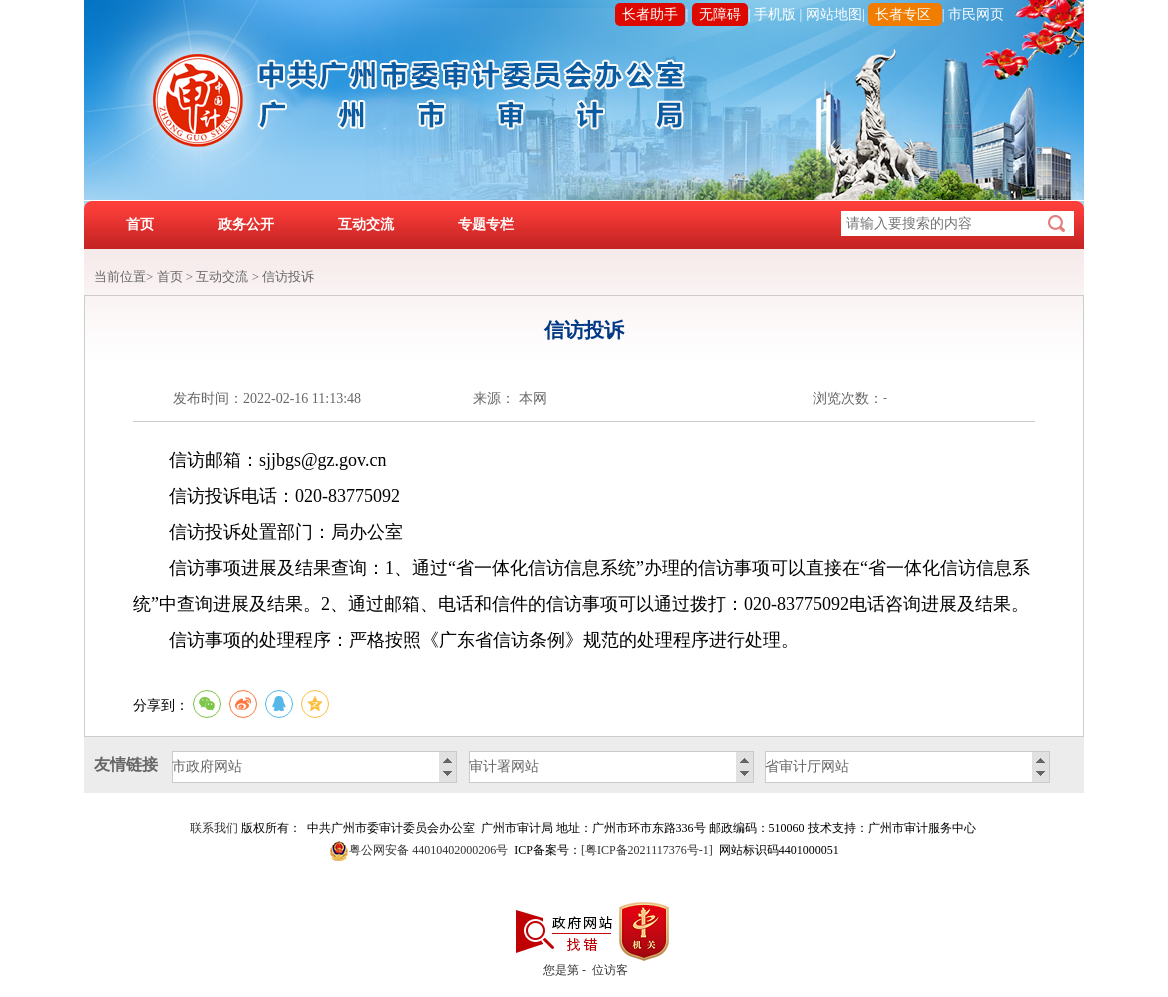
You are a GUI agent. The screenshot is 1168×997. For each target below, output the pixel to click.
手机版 (775, 14)
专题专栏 (486, 224)
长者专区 (903, 14)
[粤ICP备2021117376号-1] (647, 850)
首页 (140, 224)
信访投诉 (288, 276)
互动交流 (366, 224)
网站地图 (834, 14)
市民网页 (976, 14)
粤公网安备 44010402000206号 (428, 850)
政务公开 (246, 224)
